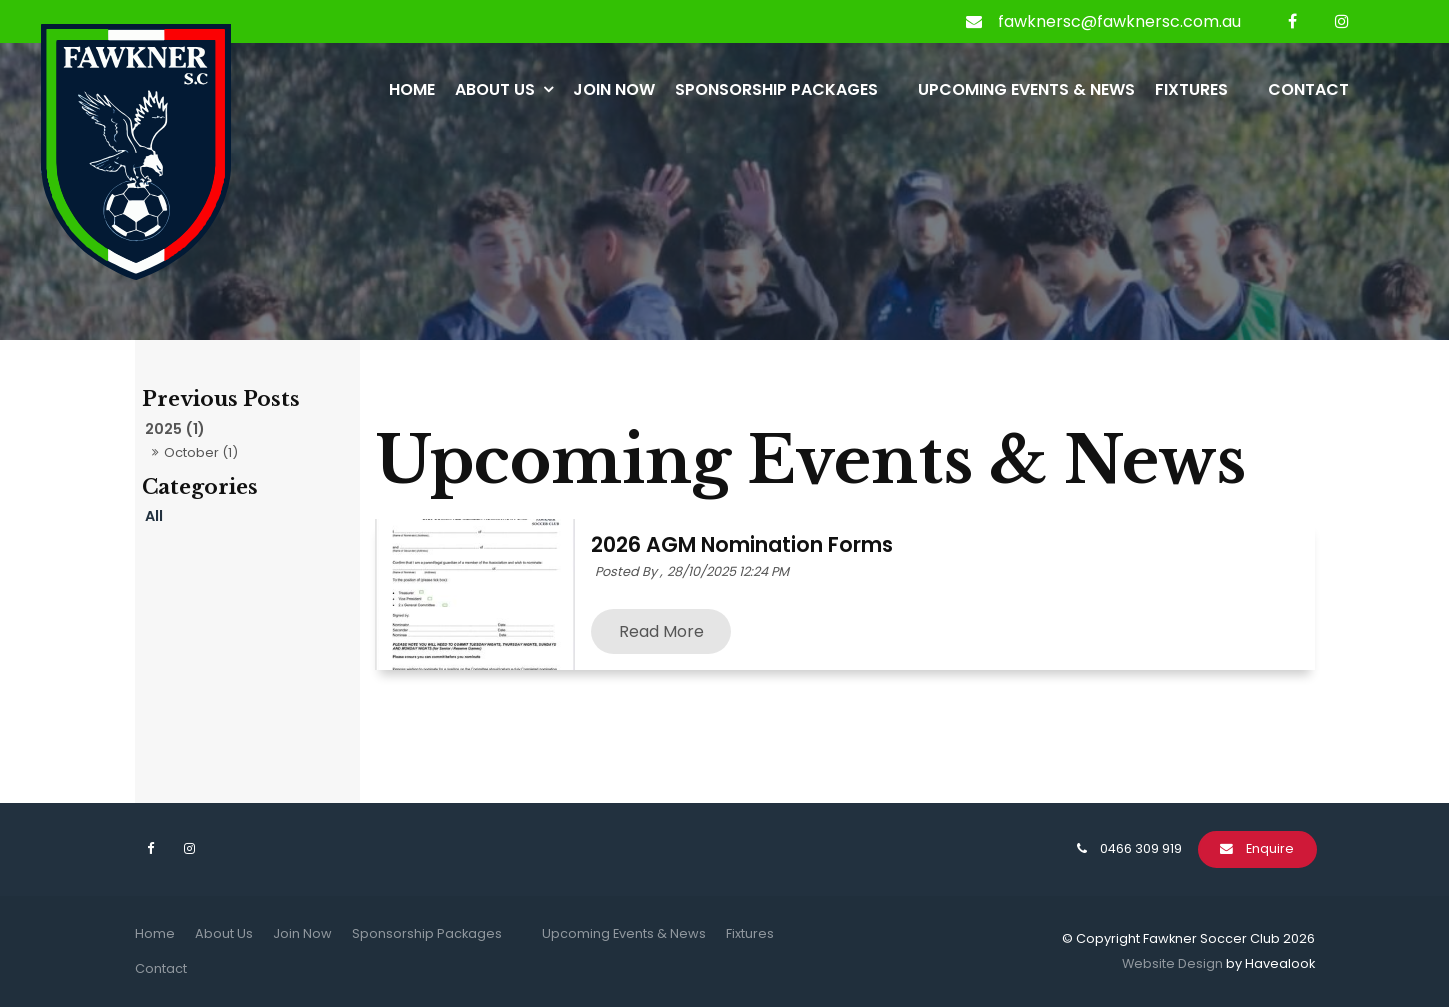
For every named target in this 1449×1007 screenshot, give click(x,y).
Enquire (1270, 848)
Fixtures (1191, 89)
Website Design (1172, 963)
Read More (661, 632)
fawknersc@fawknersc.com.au (1119, 21)
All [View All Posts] (154, 516)
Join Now (614, 89)
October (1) (201, 452)
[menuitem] (155, 934)
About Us (495, 89)
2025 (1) (175, 429)
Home (412, 89)
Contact (1308, 89)
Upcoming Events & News (1026, 89)
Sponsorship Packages (776, 89)
